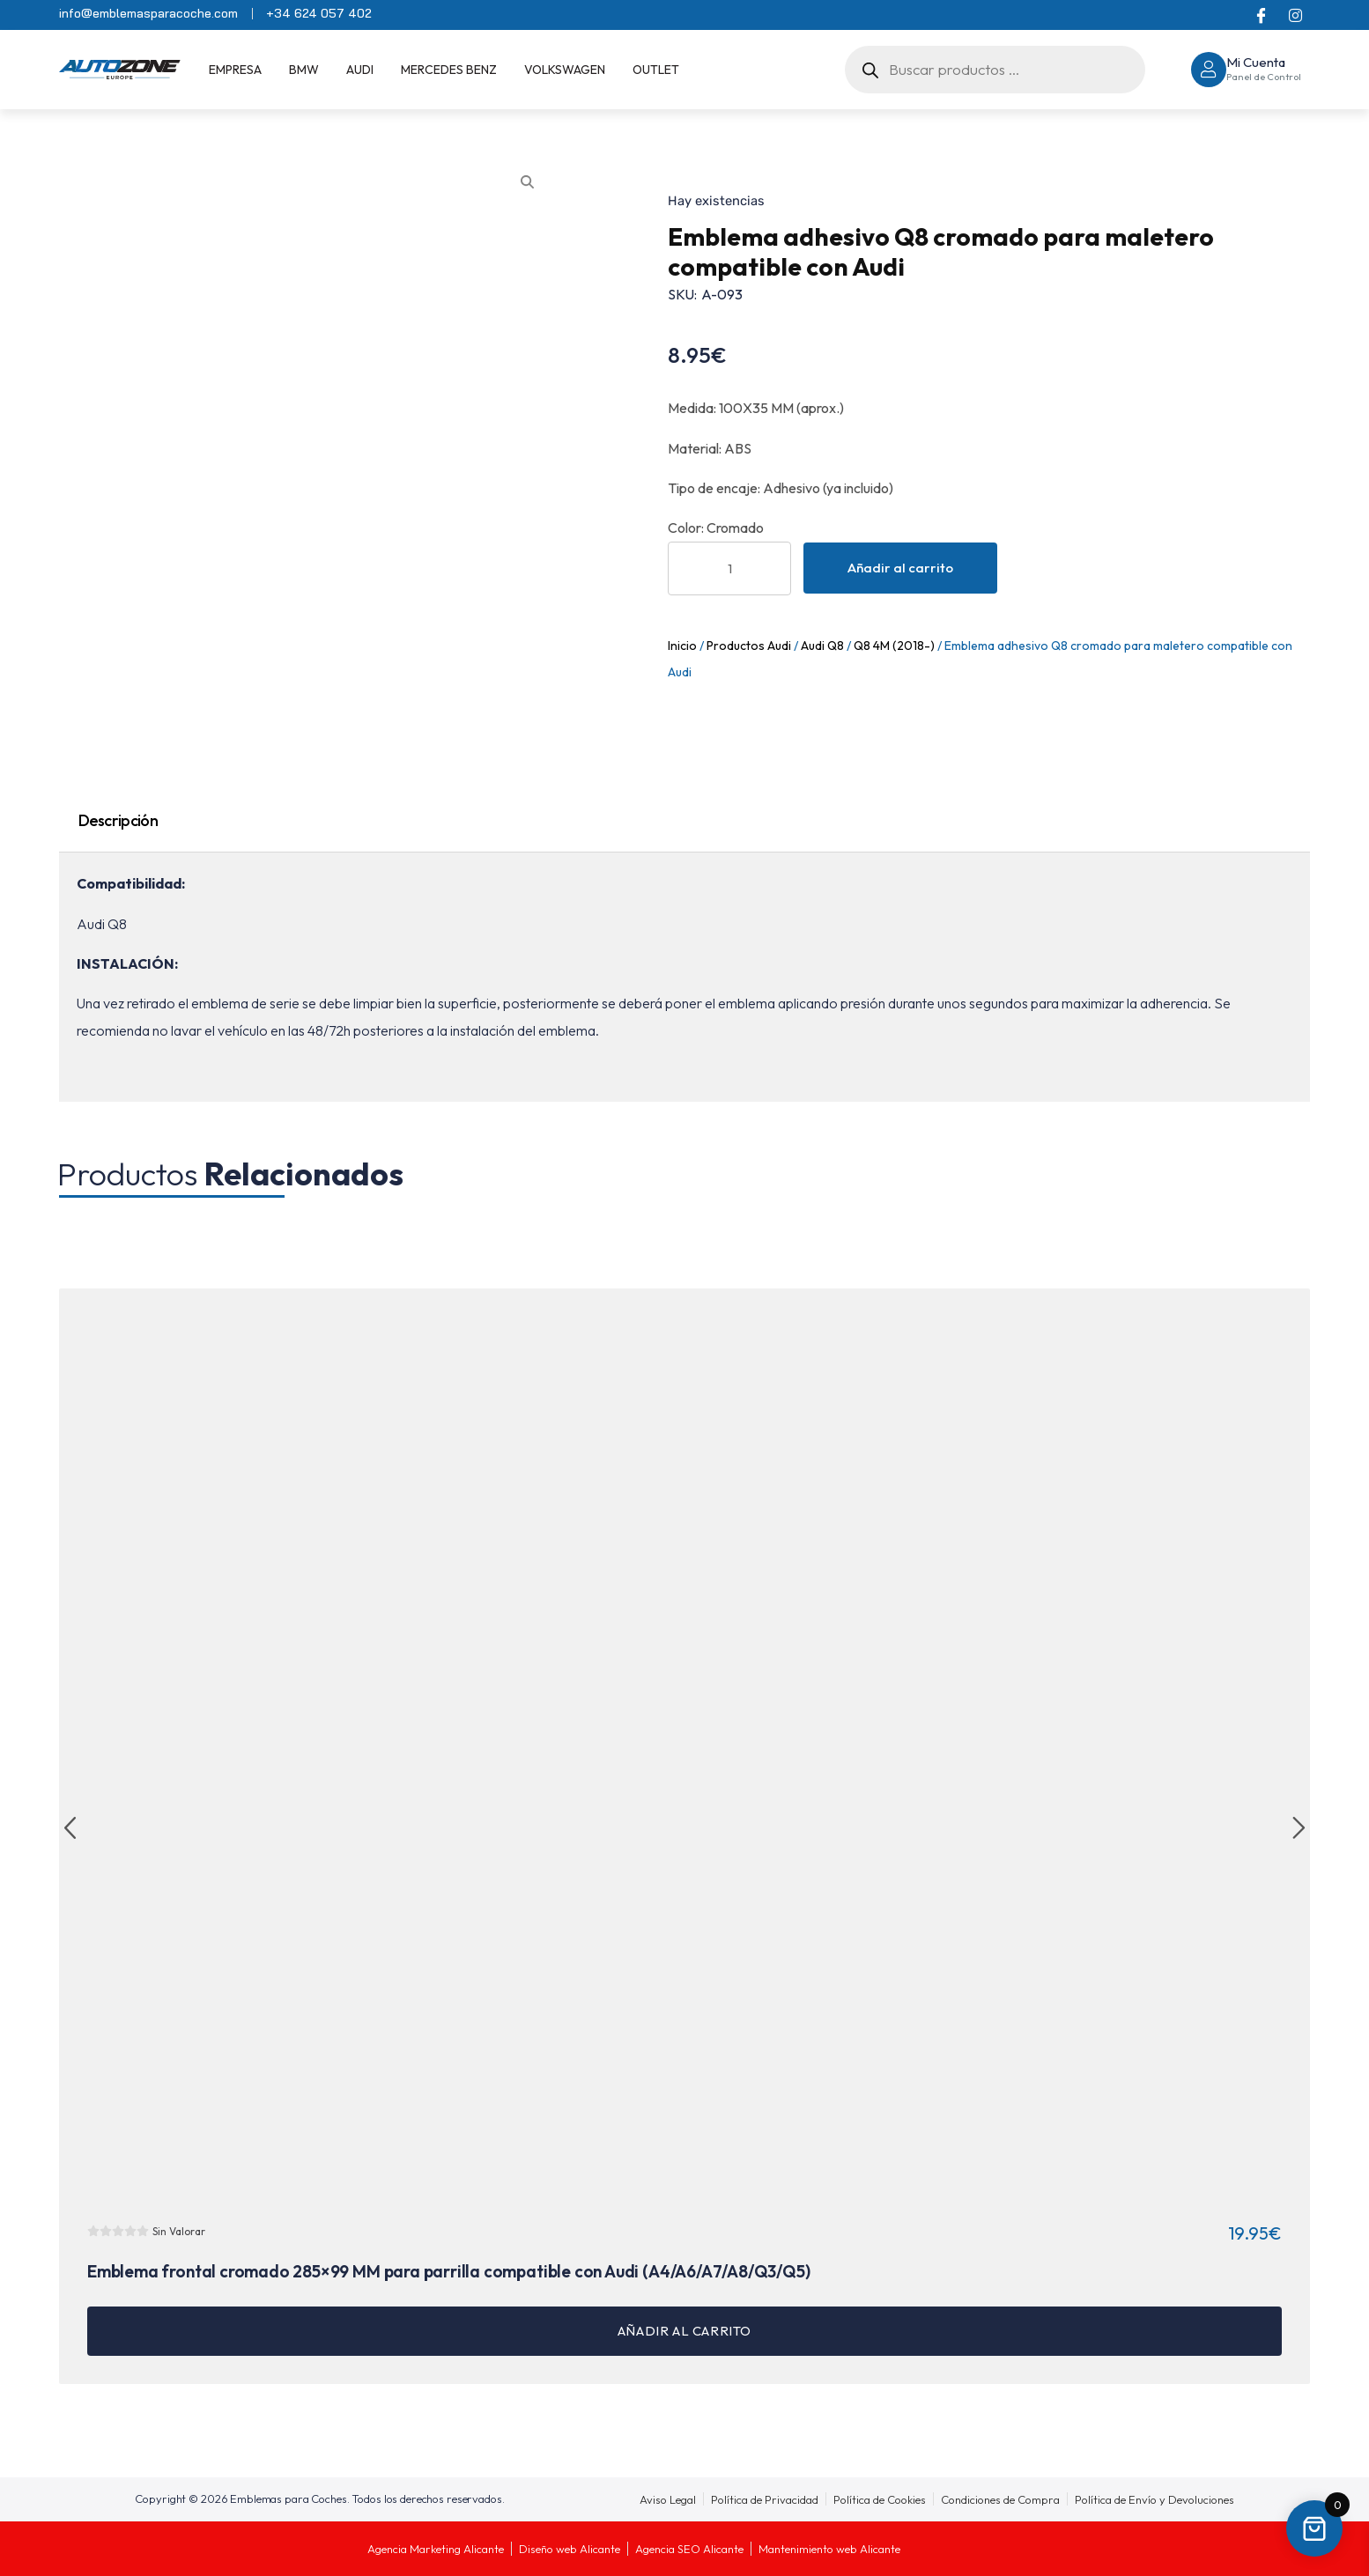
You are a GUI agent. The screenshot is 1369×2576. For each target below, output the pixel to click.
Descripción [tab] (118, 820)
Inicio (682, 645)
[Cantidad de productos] (729, 568)
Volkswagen (564, 70)
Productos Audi (749, 645)
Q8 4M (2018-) (894, 645)
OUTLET (656, 70)
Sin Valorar (178, 2231)
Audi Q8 (822, 645)
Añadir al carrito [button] (684, 2330)
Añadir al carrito (900, 567)
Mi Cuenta (1255, 62)
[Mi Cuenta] (1208, 69)
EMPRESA (235, 70)
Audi (360, 70)
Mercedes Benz (449, 70)
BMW (304, 70)
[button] (70, 1829)
